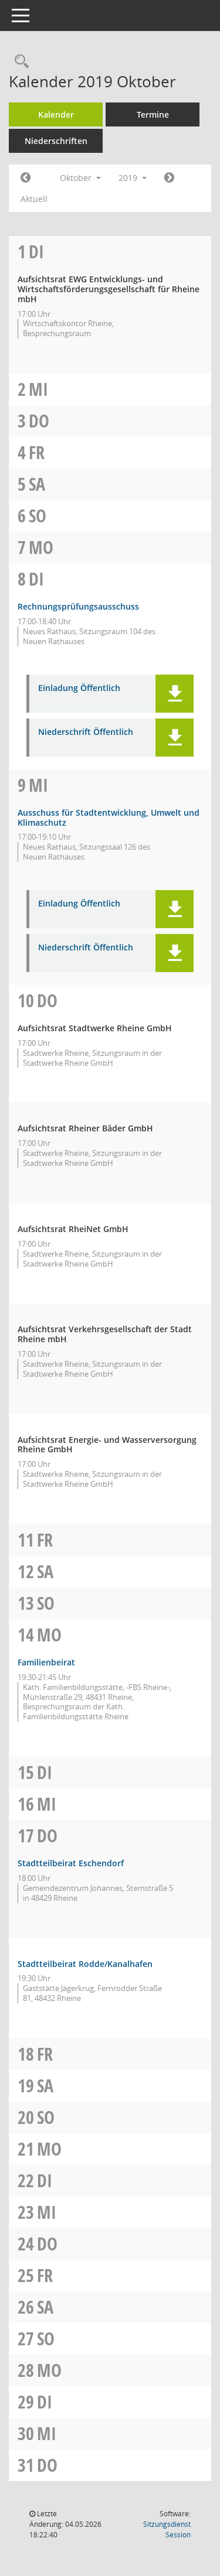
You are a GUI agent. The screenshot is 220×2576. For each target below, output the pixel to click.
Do (39, 421)
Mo (41, 547)
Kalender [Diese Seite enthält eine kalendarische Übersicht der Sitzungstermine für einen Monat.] (56, 114)
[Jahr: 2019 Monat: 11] (169, 178)
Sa (37, 484)
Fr (37, 452)
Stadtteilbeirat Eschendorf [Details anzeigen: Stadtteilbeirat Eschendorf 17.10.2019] (71, 1863)
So (37, 516)
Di (36, 252)
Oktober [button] (80, 177)
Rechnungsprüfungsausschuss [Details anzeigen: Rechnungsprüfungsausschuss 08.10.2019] (78, 606)
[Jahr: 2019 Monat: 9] (25, 178)
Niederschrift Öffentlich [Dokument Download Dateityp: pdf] (85, 732)
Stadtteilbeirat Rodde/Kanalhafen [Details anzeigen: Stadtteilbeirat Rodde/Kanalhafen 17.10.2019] (85, 1963)
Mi (38, 389)
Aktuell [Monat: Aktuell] (34, 198)
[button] (174, 694)
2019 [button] (133, 177)
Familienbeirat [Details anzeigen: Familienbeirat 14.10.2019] (46, 1662)
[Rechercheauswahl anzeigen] (19, 61)
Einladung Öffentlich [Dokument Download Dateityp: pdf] (79, 688)
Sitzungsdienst (167, 2529)
